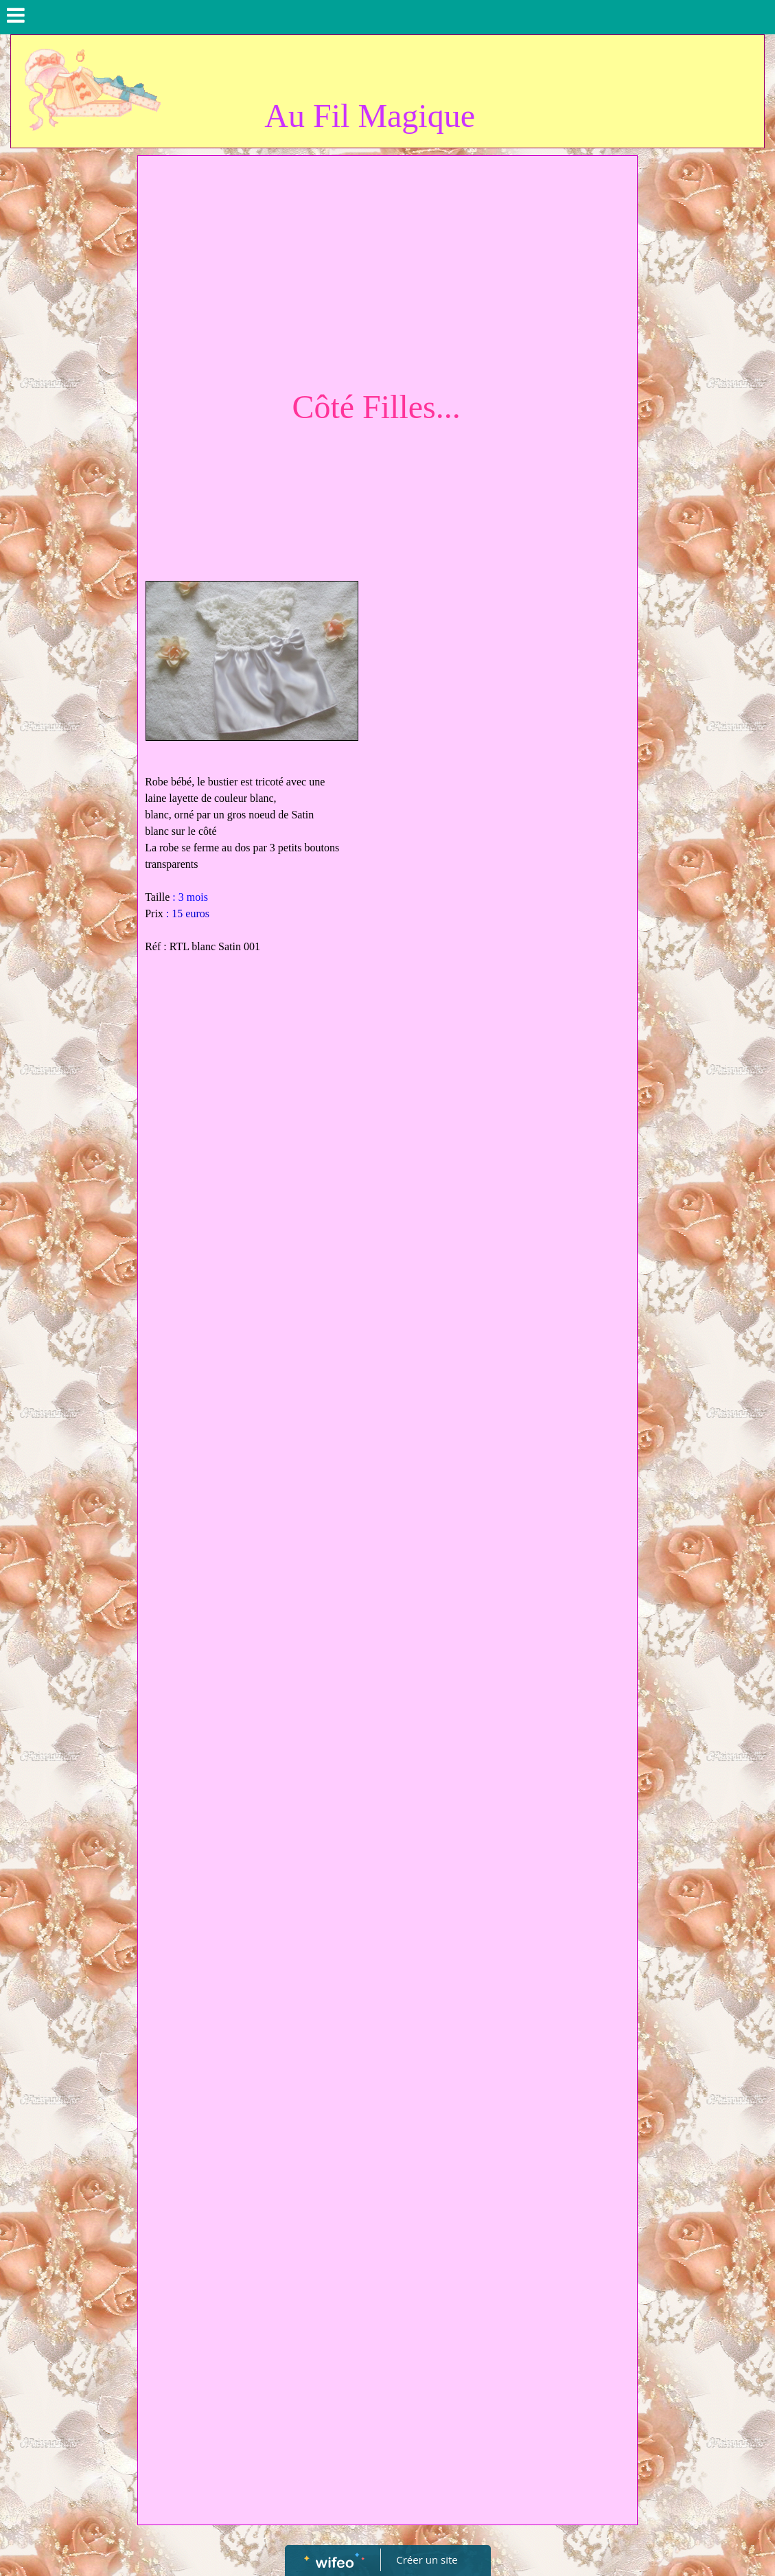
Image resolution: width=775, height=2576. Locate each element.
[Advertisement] (387, 266)
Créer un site (426, 2559)
